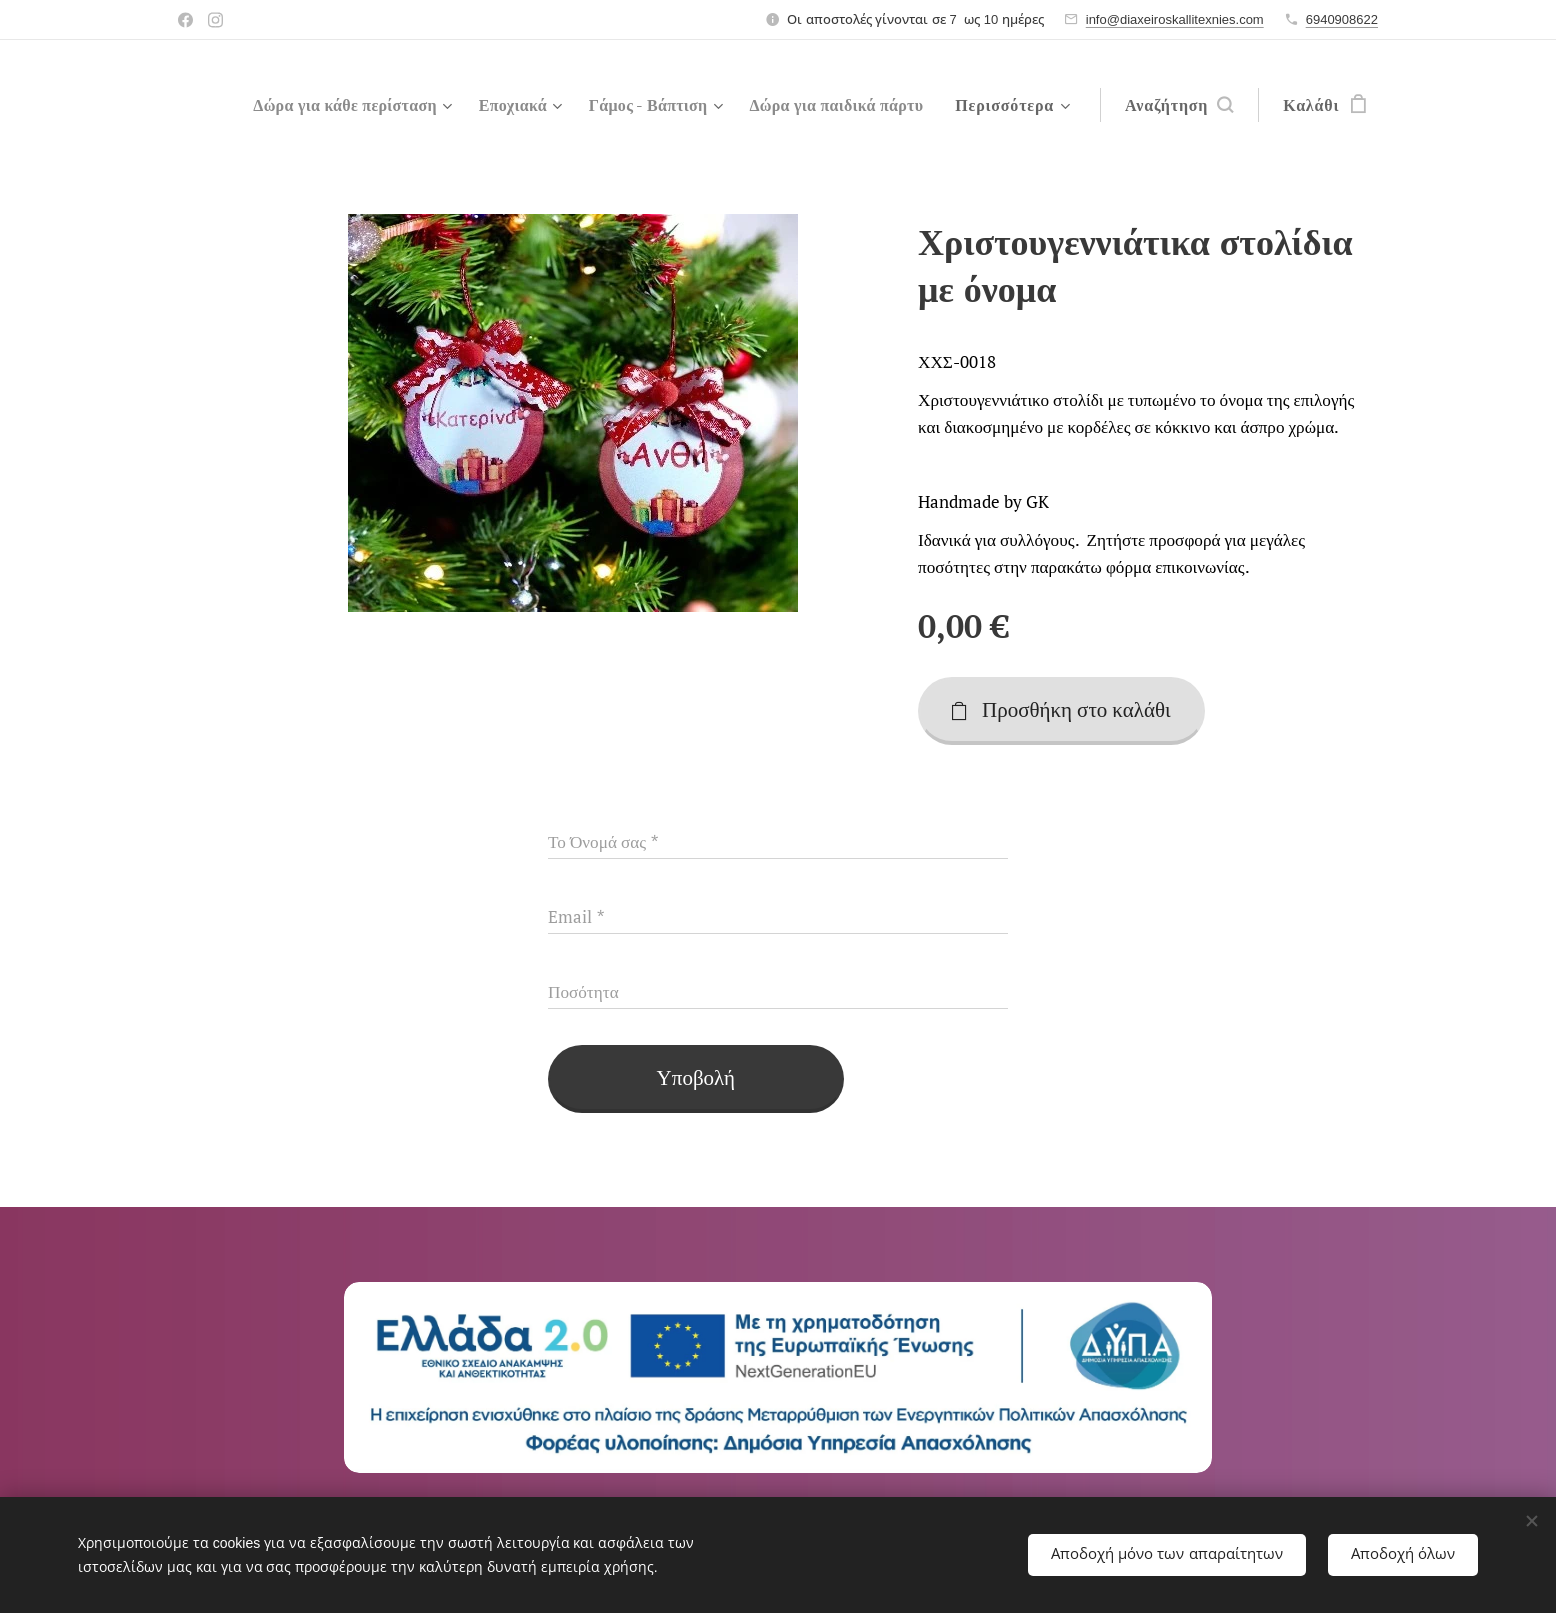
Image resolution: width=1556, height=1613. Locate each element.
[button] (1179, 105)
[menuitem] (543, 105)
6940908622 (1342, 19)
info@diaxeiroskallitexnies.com (1175, 19)
